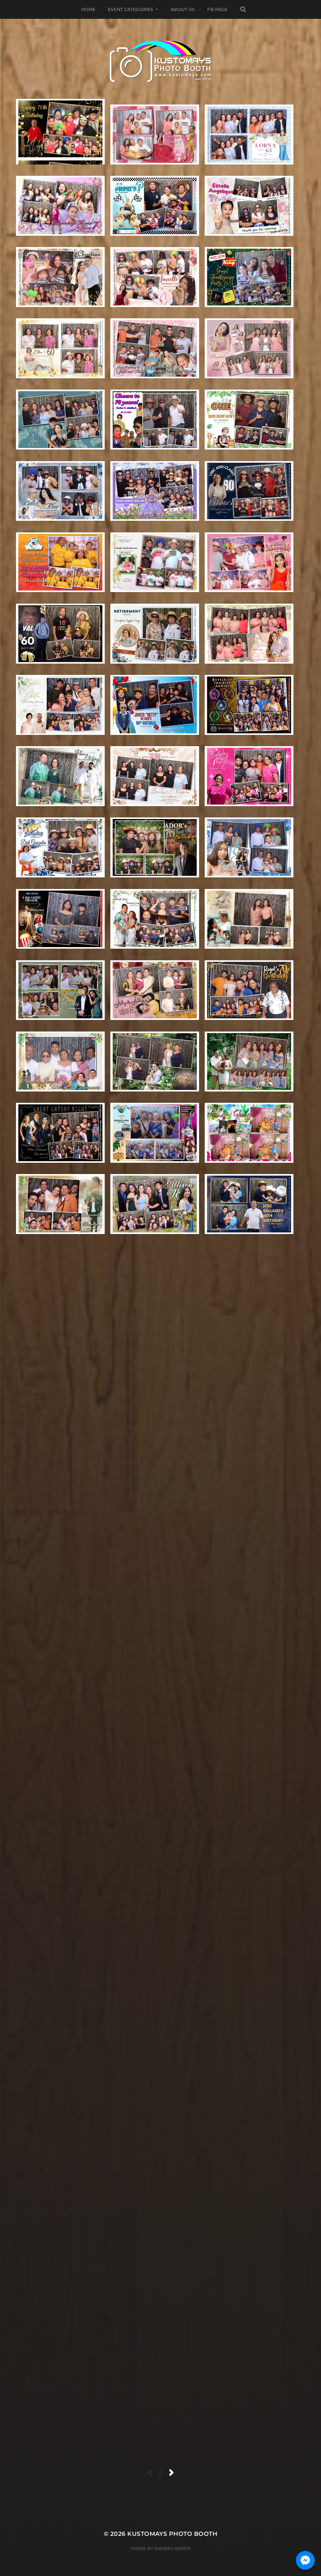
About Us (183, 9)
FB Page (217, 9)
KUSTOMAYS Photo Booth (172, 2533)
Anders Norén (173, 2548)
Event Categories (130, 9)
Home (88, 9)
